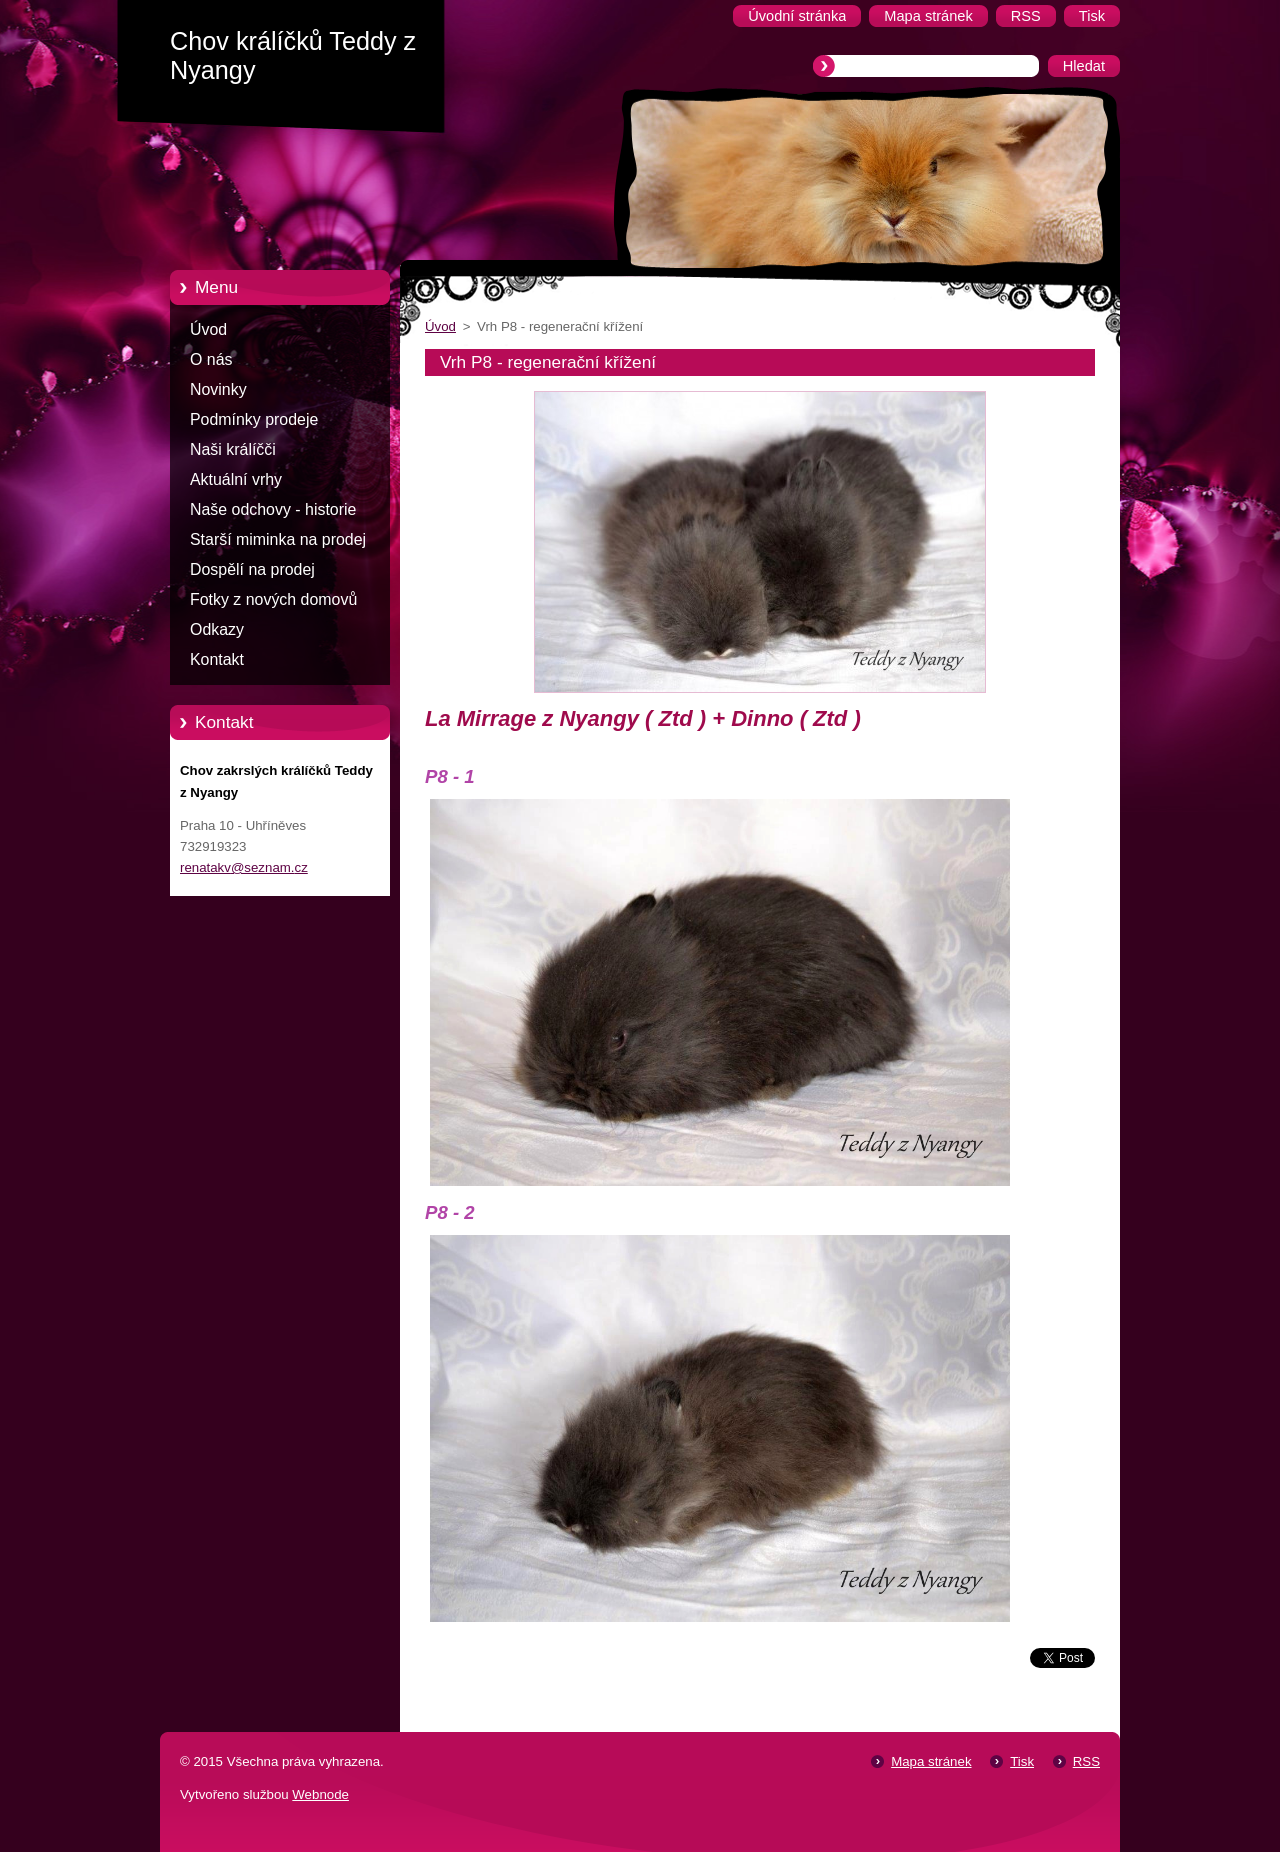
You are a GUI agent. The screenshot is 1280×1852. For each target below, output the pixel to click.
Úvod (208, 329)
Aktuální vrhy (236, 479)
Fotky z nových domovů (273, 599)
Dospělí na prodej (252, 569)
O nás (211, 359)
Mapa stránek (931, 1761)
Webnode (320, 1794)
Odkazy (217, 629)
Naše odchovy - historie (273, 509)
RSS (1086, 1761)
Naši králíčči (233, 449)
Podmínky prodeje (254, 419)
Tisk (1022, 1761)
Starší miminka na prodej (278, 539)
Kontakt (217, 659)
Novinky (218, 389)
